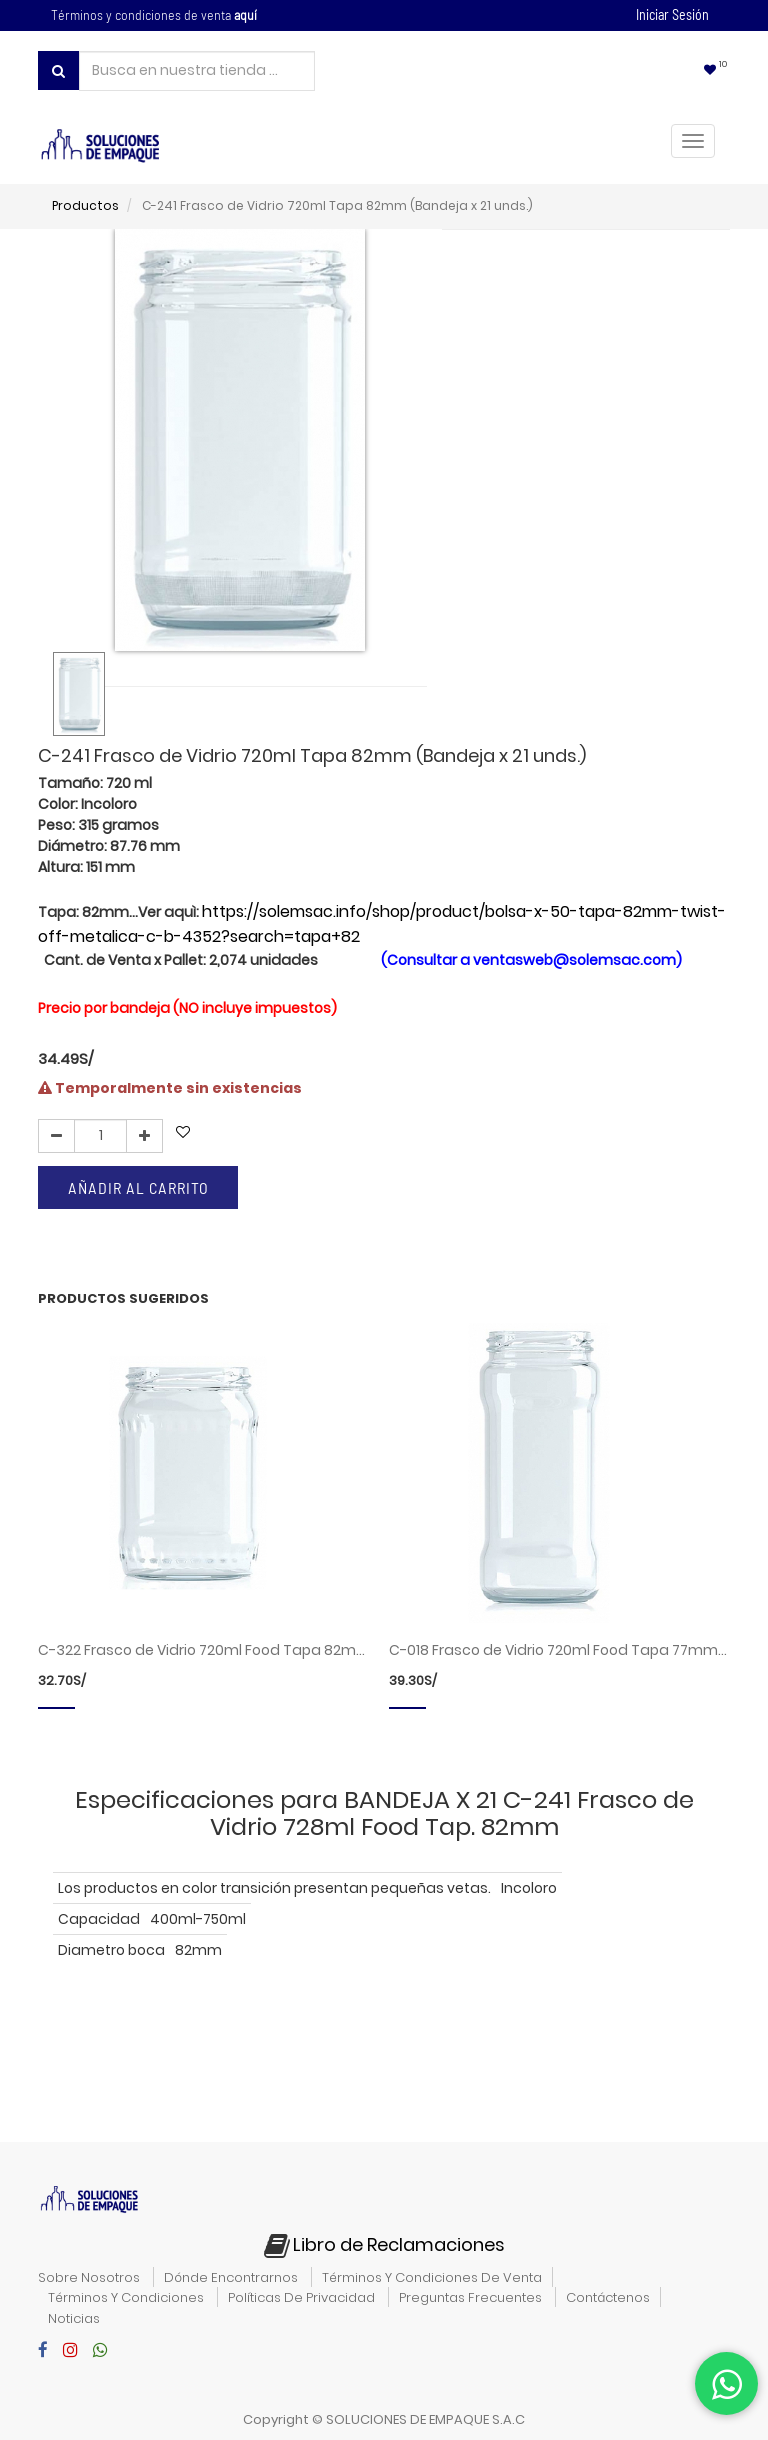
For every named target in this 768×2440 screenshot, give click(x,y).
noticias (74, 2318)
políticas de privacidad (301, 2297)
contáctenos (608, 2297)
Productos (85, 205)
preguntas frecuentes (470, 2297)
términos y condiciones (126, 2297)
